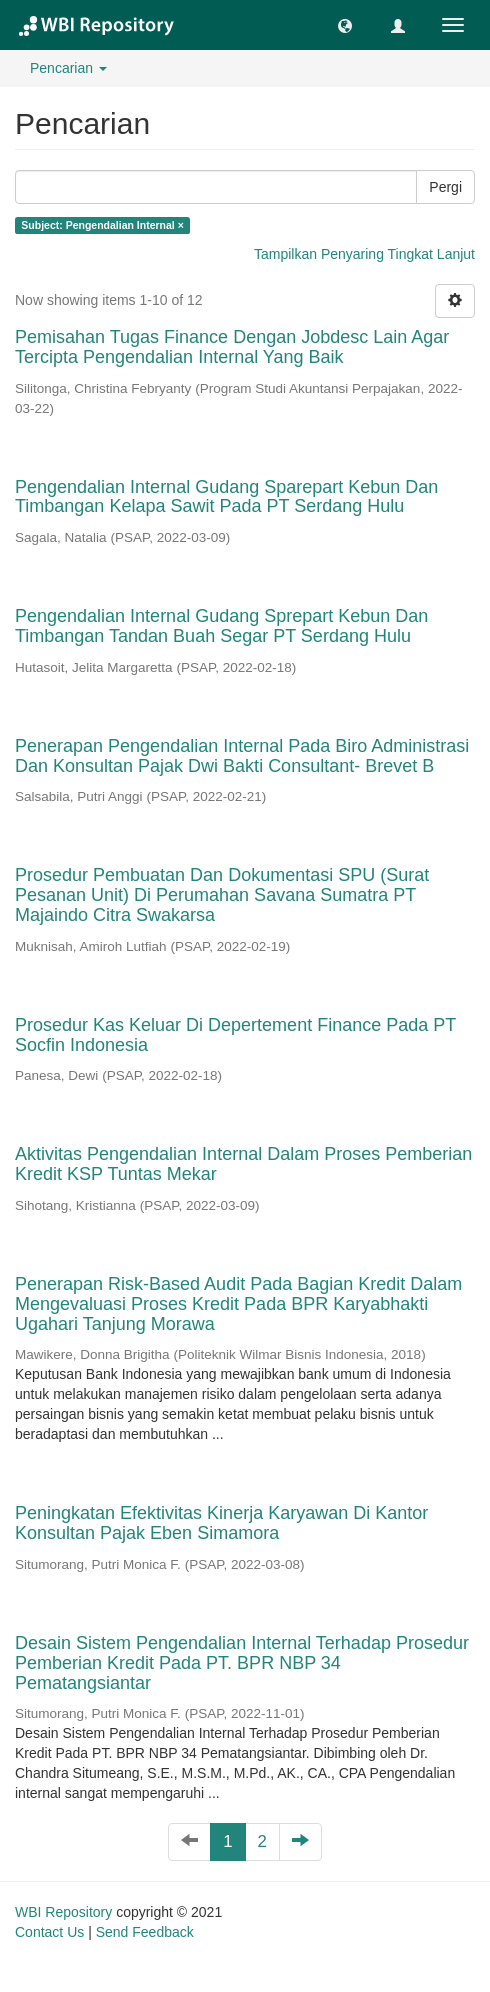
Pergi (445, 187)
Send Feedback (145, 1932)
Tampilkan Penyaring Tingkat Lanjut (364, 254)
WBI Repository (63, 1912)
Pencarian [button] (68, 68)
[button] (345, 25)
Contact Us (49, 1932)
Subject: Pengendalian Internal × (102, 225)
